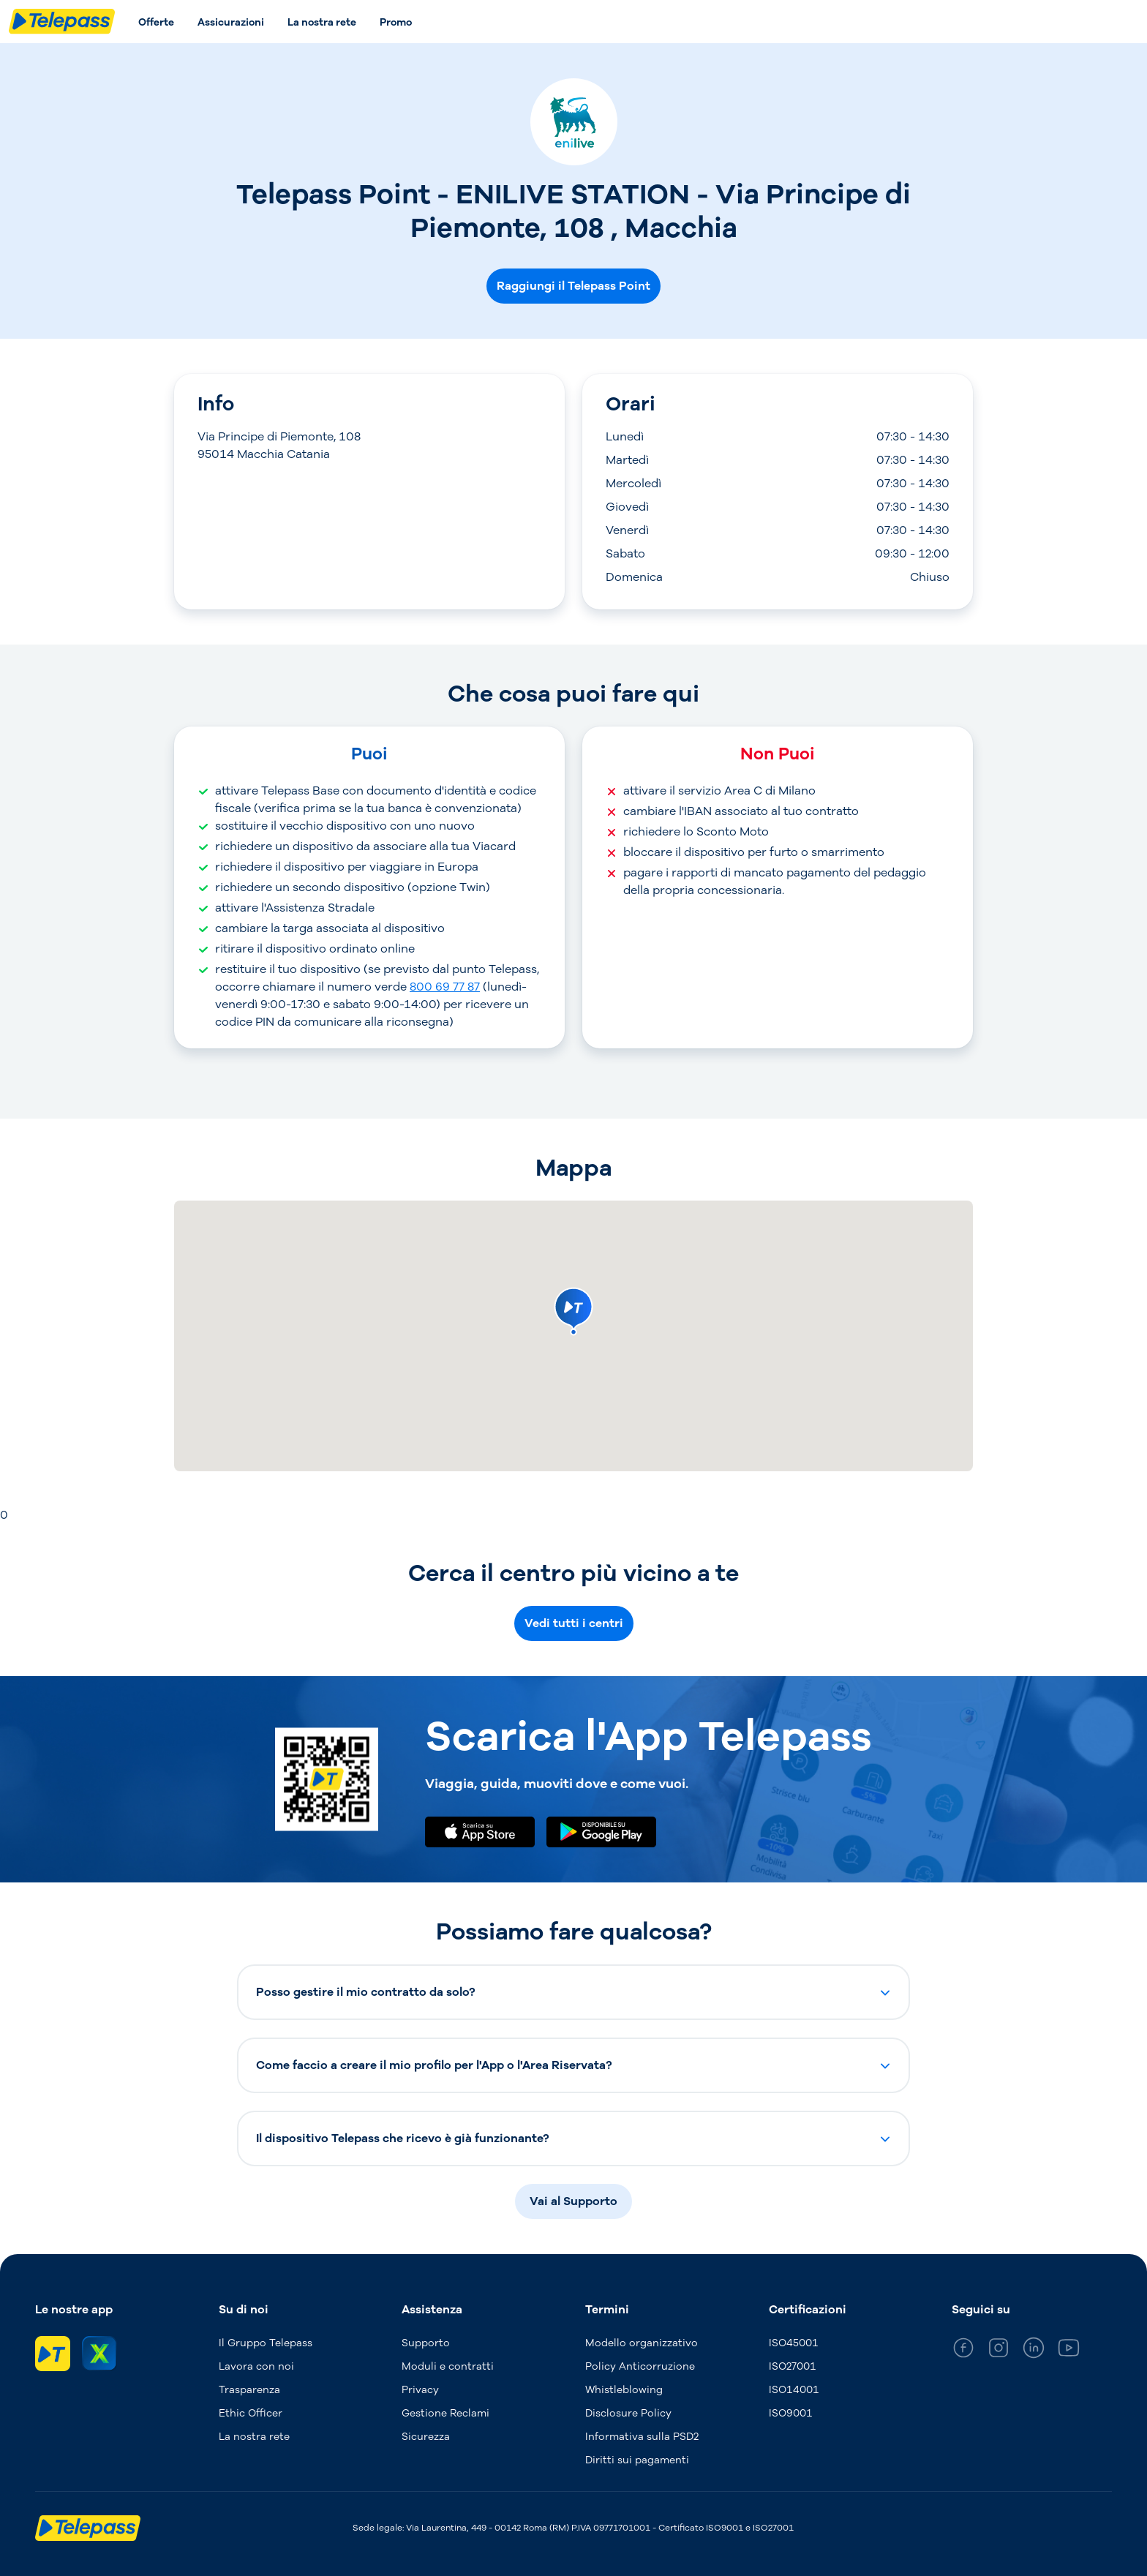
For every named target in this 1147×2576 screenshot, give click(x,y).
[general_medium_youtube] (1068, 2350)
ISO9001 (791, 2413)
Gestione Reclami (445, 2413)
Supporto (426, 2343)
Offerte (156, 22)
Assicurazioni (231, 22)
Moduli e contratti (448, 2366)
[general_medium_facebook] (963, 2350)
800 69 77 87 (445, 987)
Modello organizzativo (641, 2343)
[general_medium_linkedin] (1033, 2350)
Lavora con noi (256, 2366)
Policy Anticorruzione (640, 2366)
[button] (573, 1992)
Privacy (420, 2390)
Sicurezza (426, 2437)
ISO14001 (794, 2390)
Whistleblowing (624, 2390)
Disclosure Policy (628, 2413)
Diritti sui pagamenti (637, 2460)
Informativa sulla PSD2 (642, 2437)
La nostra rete (321, 22)
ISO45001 (794, 2343)
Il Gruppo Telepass (265, 2343)
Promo (396, 22)
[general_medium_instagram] (998, 2350)
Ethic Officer (250, 2413)
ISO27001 (792, 2366)
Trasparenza (249, 2390)
